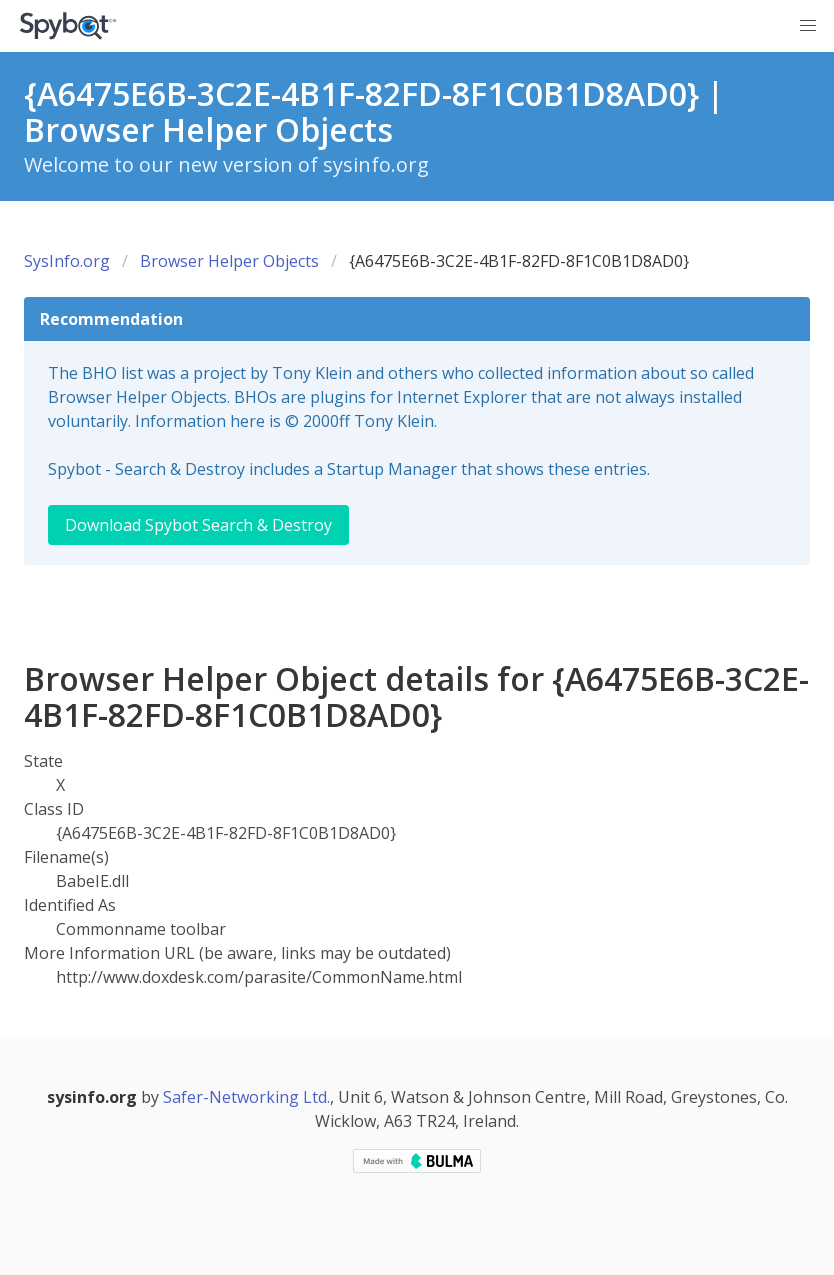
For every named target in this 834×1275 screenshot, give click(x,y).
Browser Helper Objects (229, 261)
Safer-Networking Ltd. (246, 1097)
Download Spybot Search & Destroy (198, 525)
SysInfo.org (67, 261)
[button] (808, 26)
